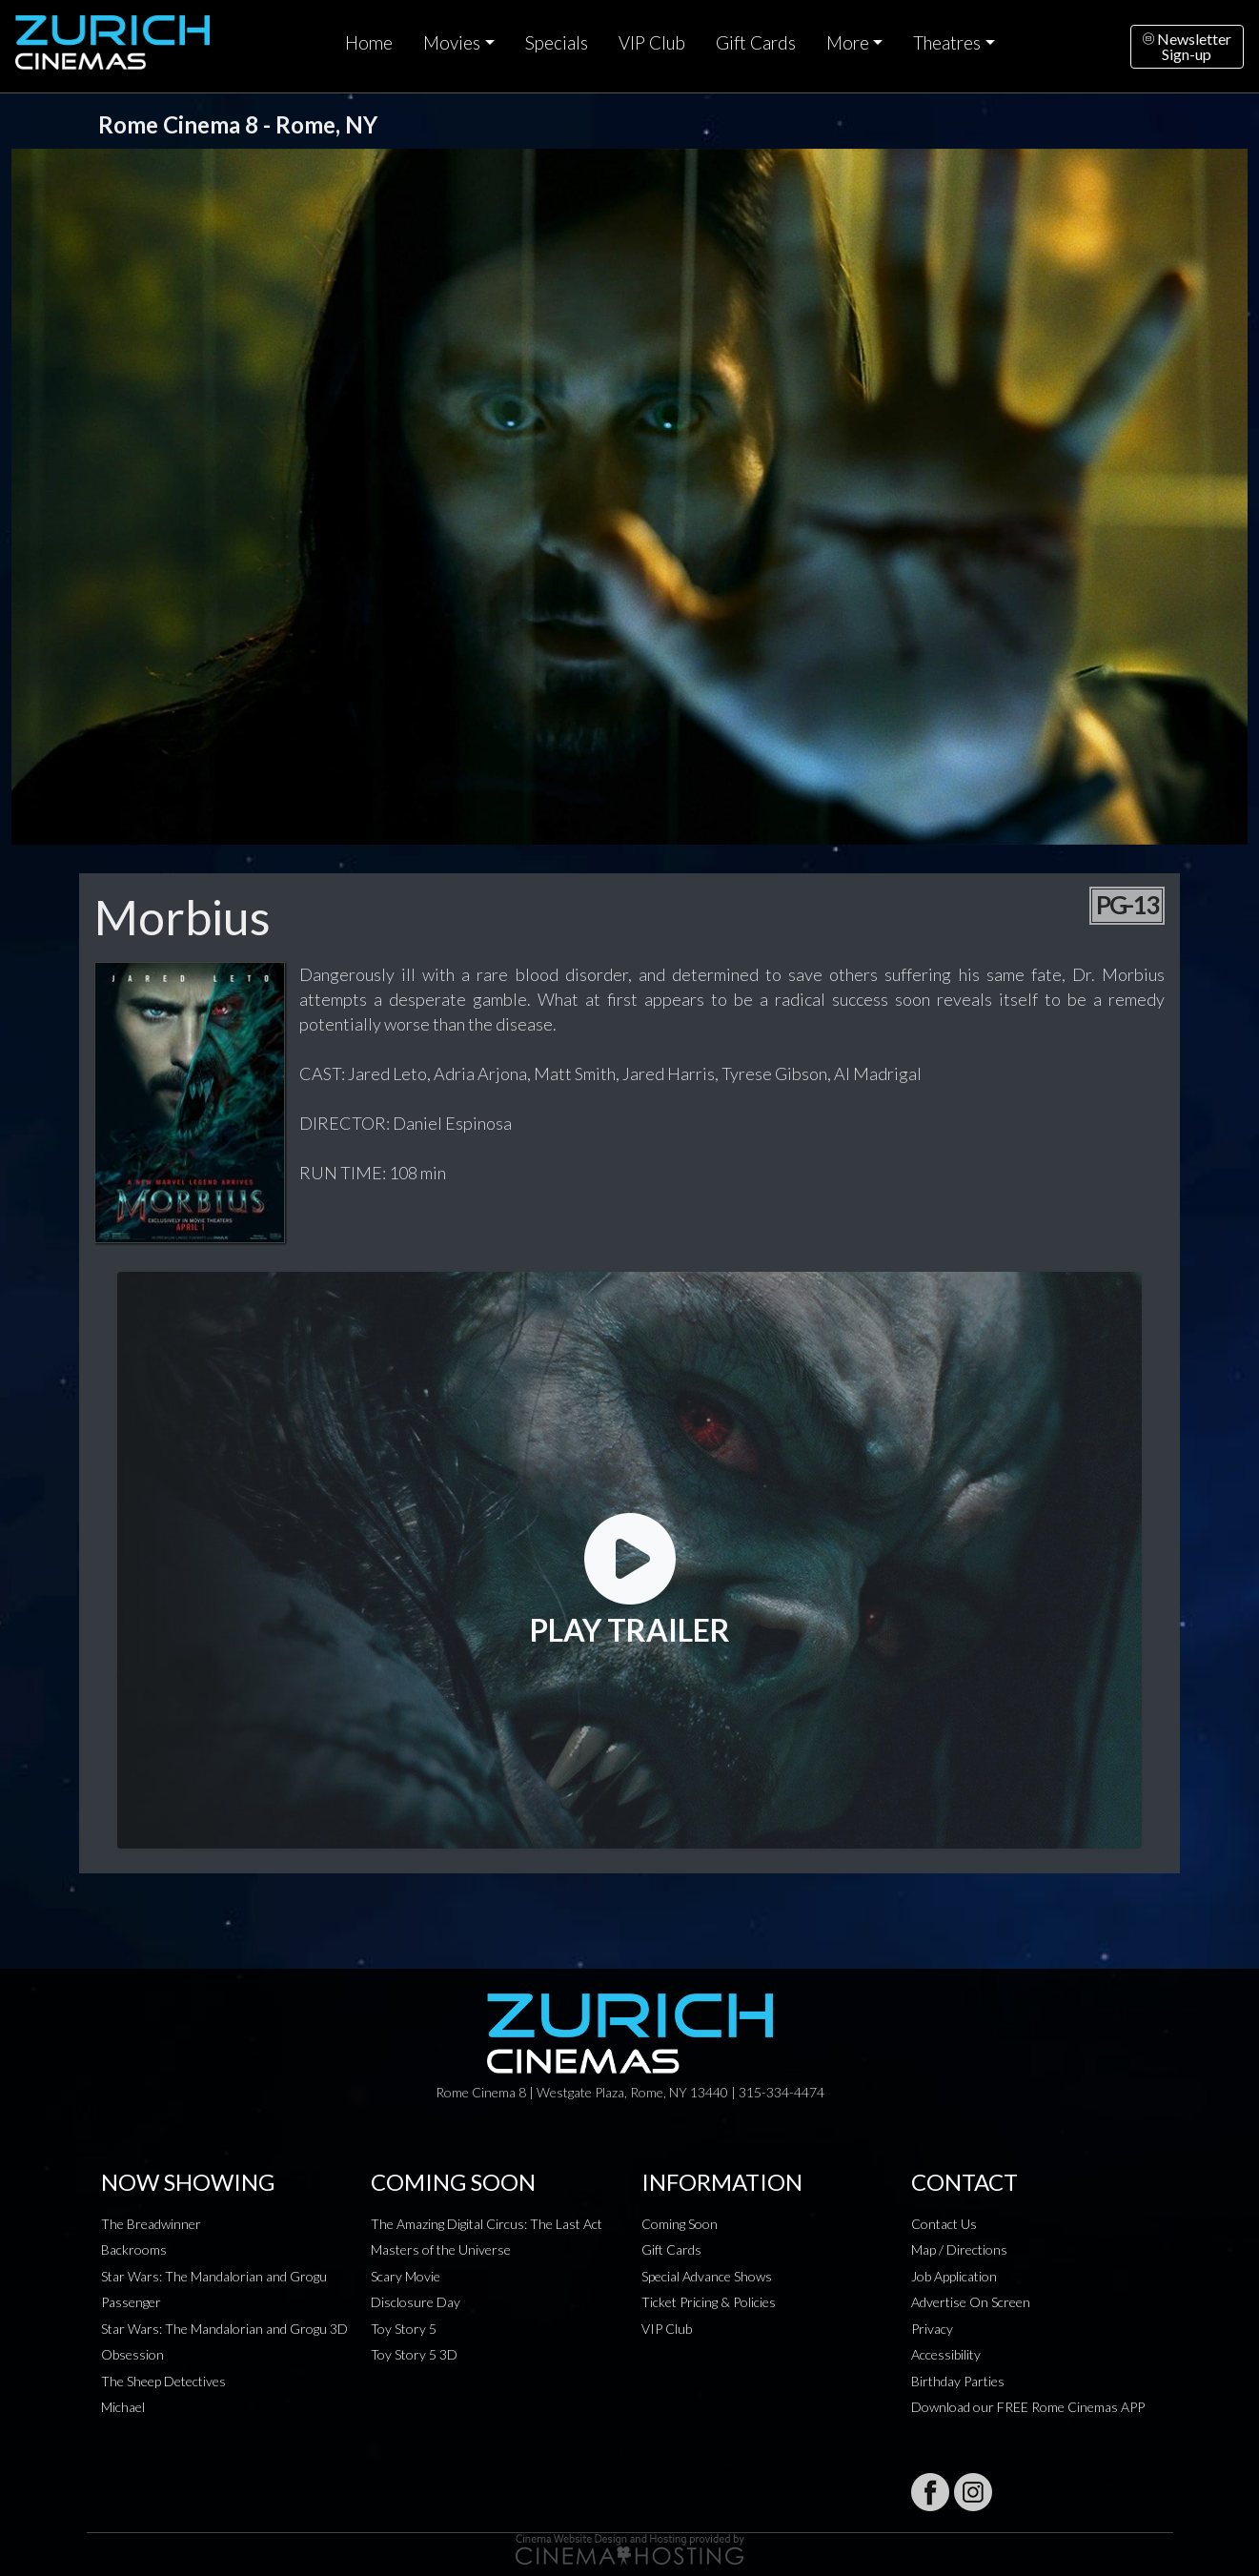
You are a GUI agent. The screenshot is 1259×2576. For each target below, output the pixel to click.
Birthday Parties (958, 2381)
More (847, 42)
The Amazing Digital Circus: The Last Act (486, 2224)
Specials (556, 42)
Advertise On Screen (970, 2302)
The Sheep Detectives (163, 2381)
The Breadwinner (151, 2224)
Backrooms (134, 2249)
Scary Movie (405, 2276)
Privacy (932, 2328)
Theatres (947, 42)
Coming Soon (679, 2224)
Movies (451, 42)
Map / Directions (959, 2249)
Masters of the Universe (441, 2249)
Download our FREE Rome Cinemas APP (1028, 2407)
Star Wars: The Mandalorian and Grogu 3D (224, 2328)
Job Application (954, 2276)
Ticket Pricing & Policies (708, 2302)
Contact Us (944, 2224)
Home (369, 42)
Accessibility (946, 2354)
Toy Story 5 (404, 2328)
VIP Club (652, 42)
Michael (123, 2407)
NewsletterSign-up (1187, 46)
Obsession (132, 2354)
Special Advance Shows (706, 2276)
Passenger (131, 2302)
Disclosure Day (415, 2302)
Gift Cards (756, 42)
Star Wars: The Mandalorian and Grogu (214, 2276)
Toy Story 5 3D (414, 2354)
